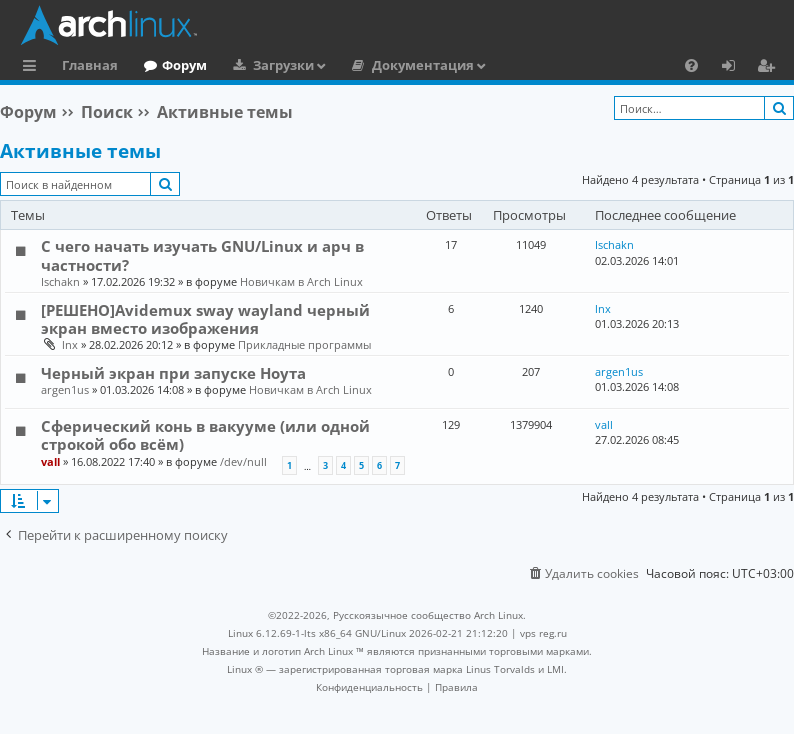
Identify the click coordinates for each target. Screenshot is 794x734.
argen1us (65, 389)
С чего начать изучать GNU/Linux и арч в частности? (202, 255)
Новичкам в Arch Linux (301, 281)
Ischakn (60, 281)
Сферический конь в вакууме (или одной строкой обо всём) (205, 435)
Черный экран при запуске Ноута (173, 373)
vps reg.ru (543, 633)
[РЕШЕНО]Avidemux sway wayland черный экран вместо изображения (205, 319)
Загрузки (283, 65)
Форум (184, 65)
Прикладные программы (304, 344)
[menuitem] (691, 65)
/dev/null (243, 461)
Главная (90, 65)
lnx (70, 344)
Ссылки (33, 68)
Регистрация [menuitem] (770, 68)
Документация (423, 65)
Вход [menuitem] (735, 68)
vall (50, 461)
